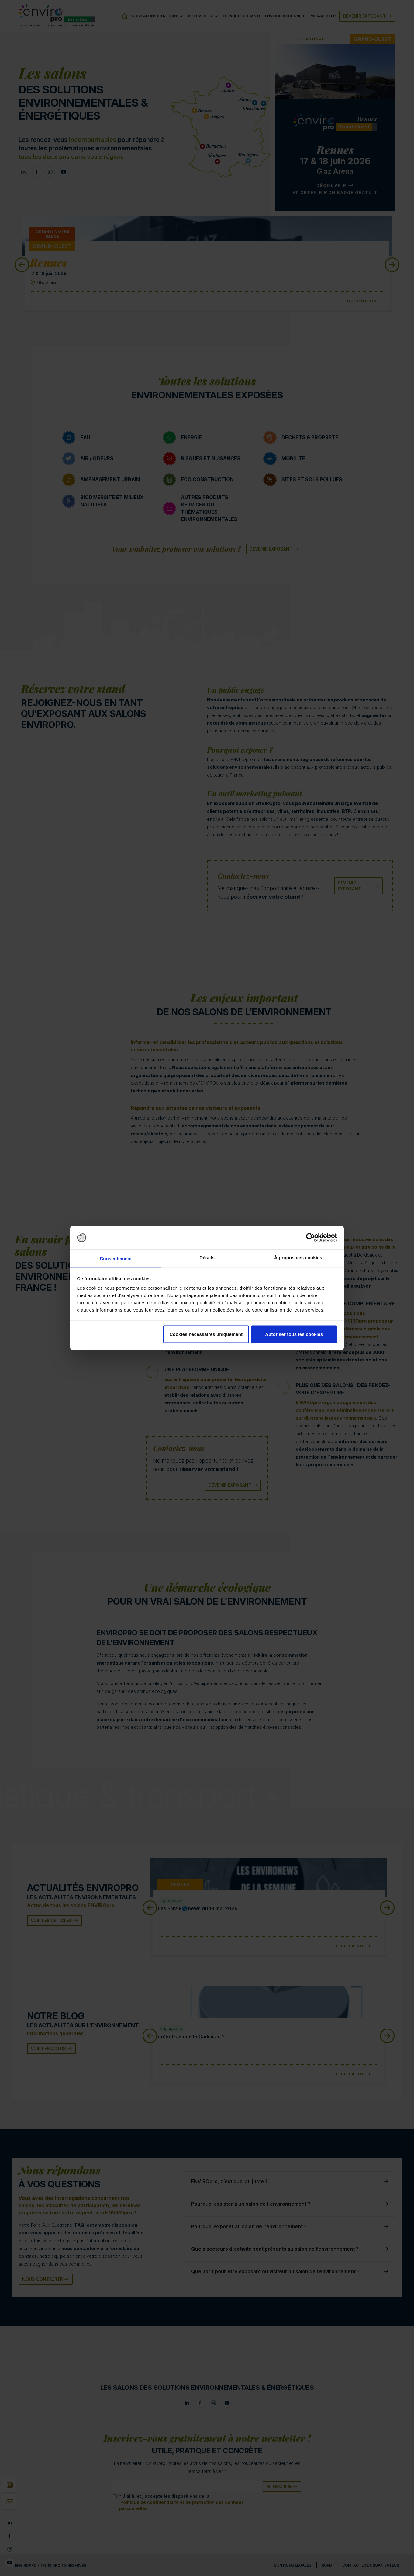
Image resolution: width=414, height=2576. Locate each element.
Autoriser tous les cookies (294, 1334)
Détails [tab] (207, 1257)
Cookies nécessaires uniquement (206, 1334)
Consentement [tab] (116, 1258)
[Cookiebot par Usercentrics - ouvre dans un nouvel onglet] (310, 1237)
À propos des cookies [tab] (298, 1257)
